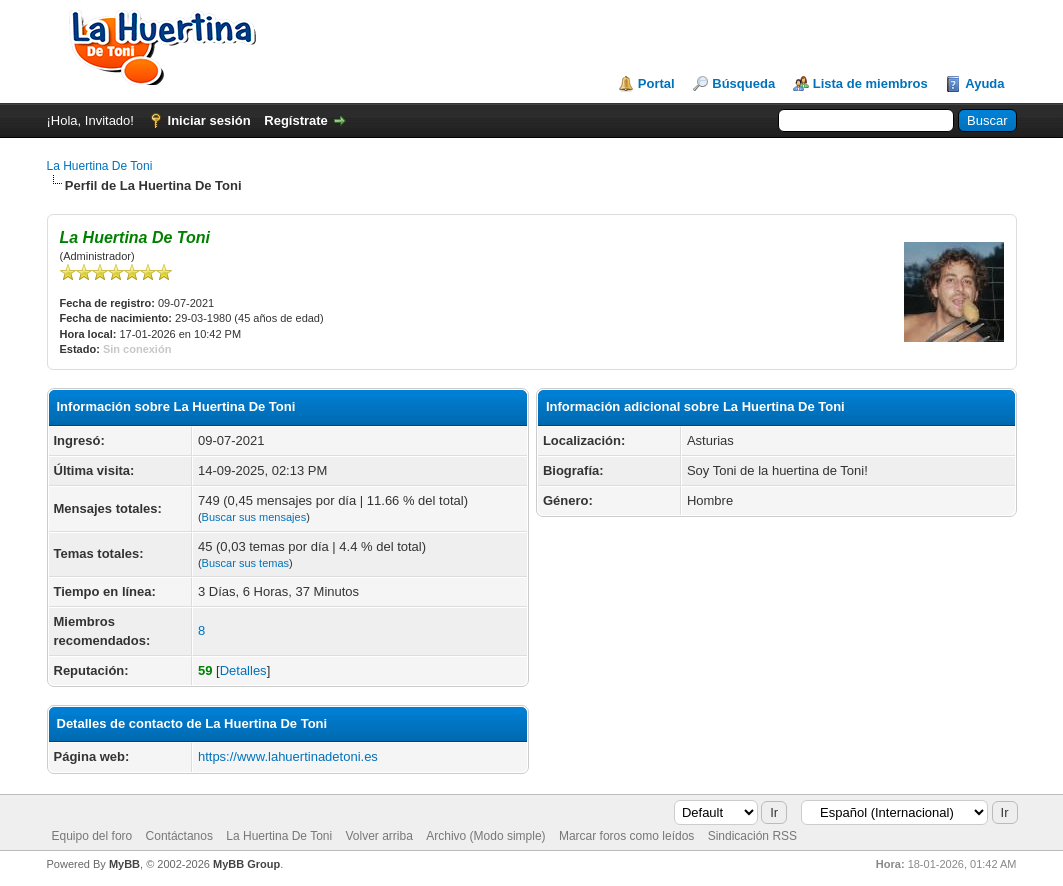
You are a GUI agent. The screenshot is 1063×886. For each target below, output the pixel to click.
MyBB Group (246, 864)
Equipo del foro (92, 836)
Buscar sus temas (245, 563)
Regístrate (296, 120)
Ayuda (984, 83)
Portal (656, 83)
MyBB (124, 864)
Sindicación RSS (752, 836)
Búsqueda (743, 83)
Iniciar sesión (209, 120)
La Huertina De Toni (100, 166)
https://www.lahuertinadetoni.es (288, 756)
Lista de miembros (870, 83)
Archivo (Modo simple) (485, 836)
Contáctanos (179, 836)
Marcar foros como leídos (626, 836)
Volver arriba (379, 836)
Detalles (243, 670)
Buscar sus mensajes (254, 517)
